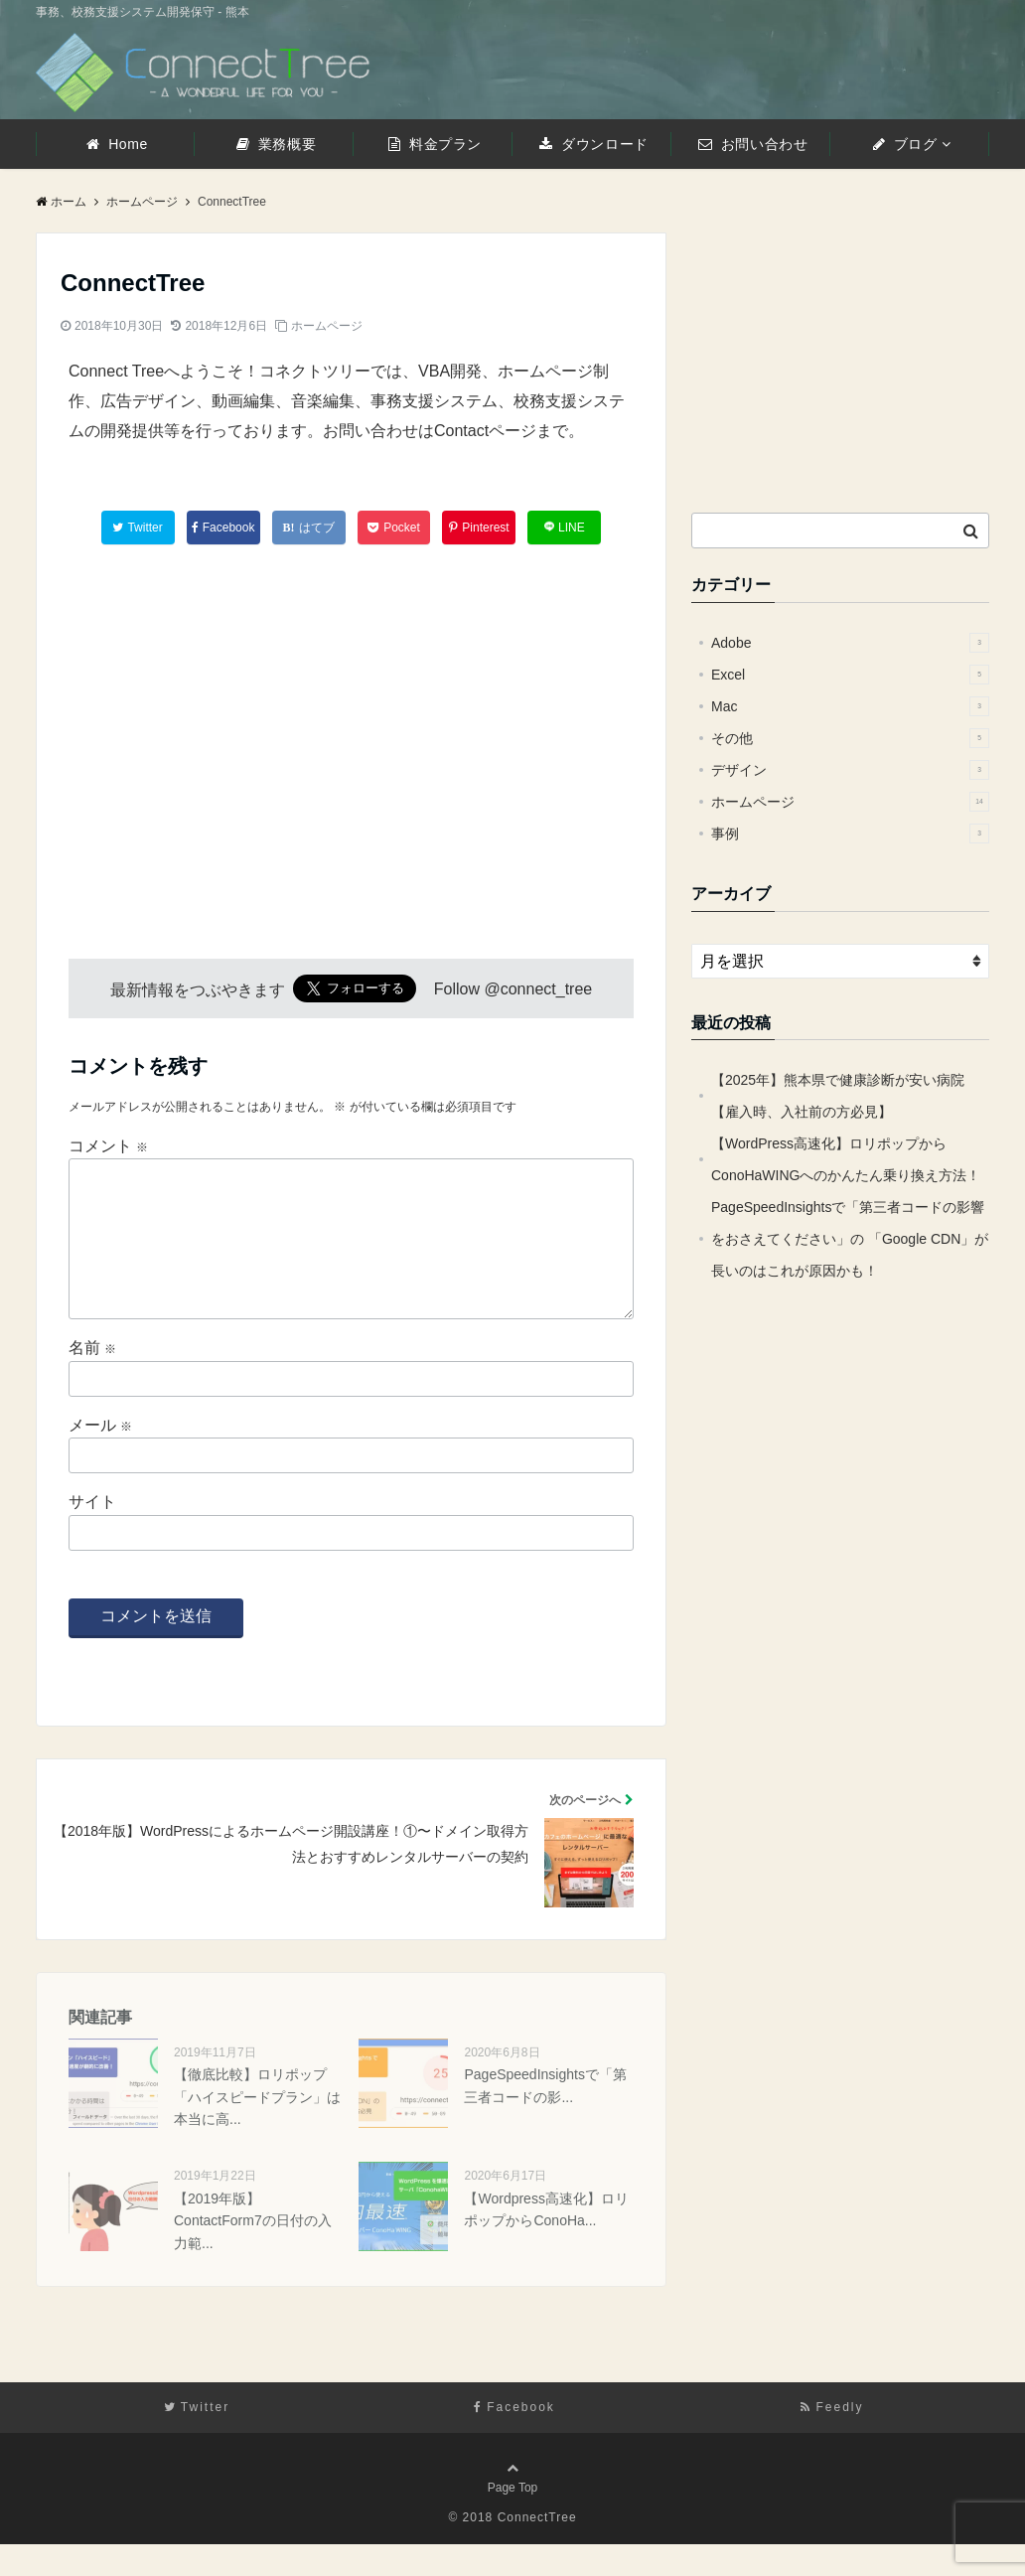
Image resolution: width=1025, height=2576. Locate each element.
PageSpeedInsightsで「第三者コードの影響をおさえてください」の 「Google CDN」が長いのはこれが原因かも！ (849, 1239)
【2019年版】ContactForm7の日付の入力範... (253, 2252)
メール (100, 1456)
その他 (850, 738)
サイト (92, 1533)
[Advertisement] (195, 732)
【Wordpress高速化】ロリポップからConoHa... (546, 2241)
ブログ (905, 144)
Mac (850, 706)
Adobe (850, 643)
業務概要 (276, 144)
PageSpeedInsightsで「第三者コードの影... (545, 2117)
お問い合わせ (752, 144)
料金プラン (435, 144)
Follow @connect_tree (513, 990)
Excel (850, 674)
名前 (92, 1379)
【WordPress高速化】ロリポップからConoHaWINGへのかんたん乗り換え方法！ (845, 1159)
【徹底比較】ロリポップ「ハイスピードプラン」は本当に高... (257, 2128)
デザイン (850, 770)
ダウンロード (593, 144)
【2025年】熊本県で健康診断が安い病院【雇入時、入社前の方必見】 (837, 1096)
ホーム (61, 202)
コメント (108, 1145)
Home (117, 144)
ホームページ (327, 326)
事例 (850, 833)
